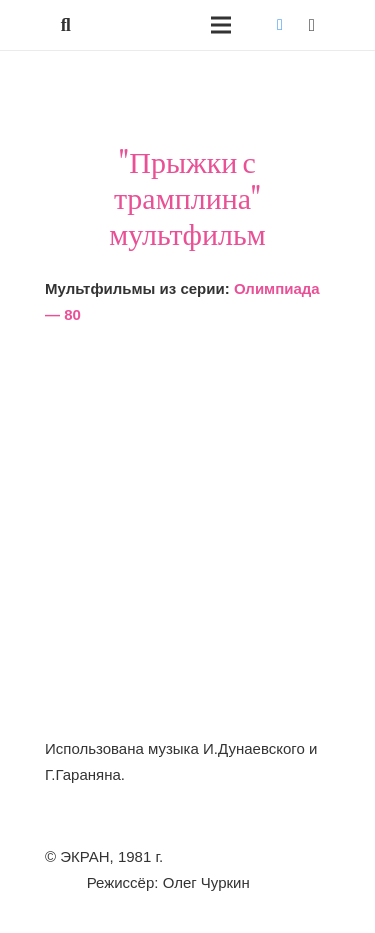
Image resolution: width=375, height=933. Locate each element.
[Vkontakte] (280, 25)
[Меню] (221, 25)
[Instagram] (312, 25)
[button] (66, 25)
